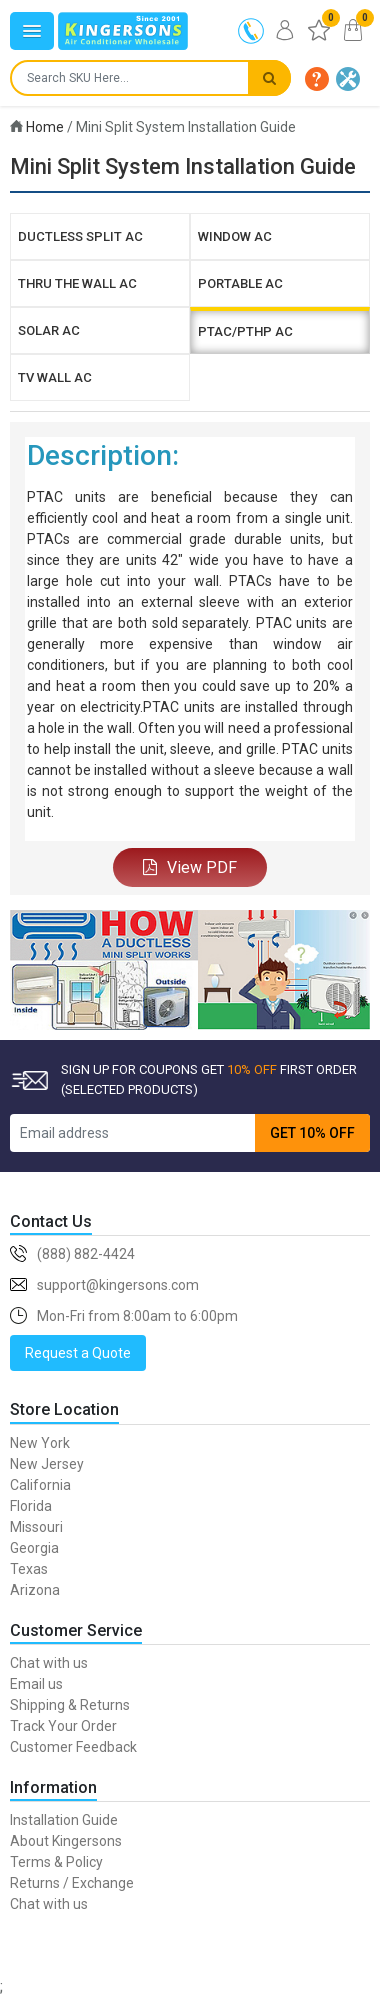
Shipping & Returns (70, 1705)
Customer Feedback (73, 1747)
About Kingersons (66, 1841)
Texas (29, 1569)
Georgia (34, 1548)
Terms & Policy (56, 1862)
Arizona (35, 1590)
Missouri (36, 1527)
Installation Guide (64, 1820)
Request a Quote (78, 1353)
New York (40, 1443)
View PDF (190, 867)
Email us (36, 1684)
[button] (317, 79)
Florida (31, 1506)
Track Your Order (63, 1726)
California (40, 1485)
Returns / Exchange (72, 1883)
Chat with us (49, 1663)
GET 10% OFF (312, 1133)
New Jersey (47, 1464)
